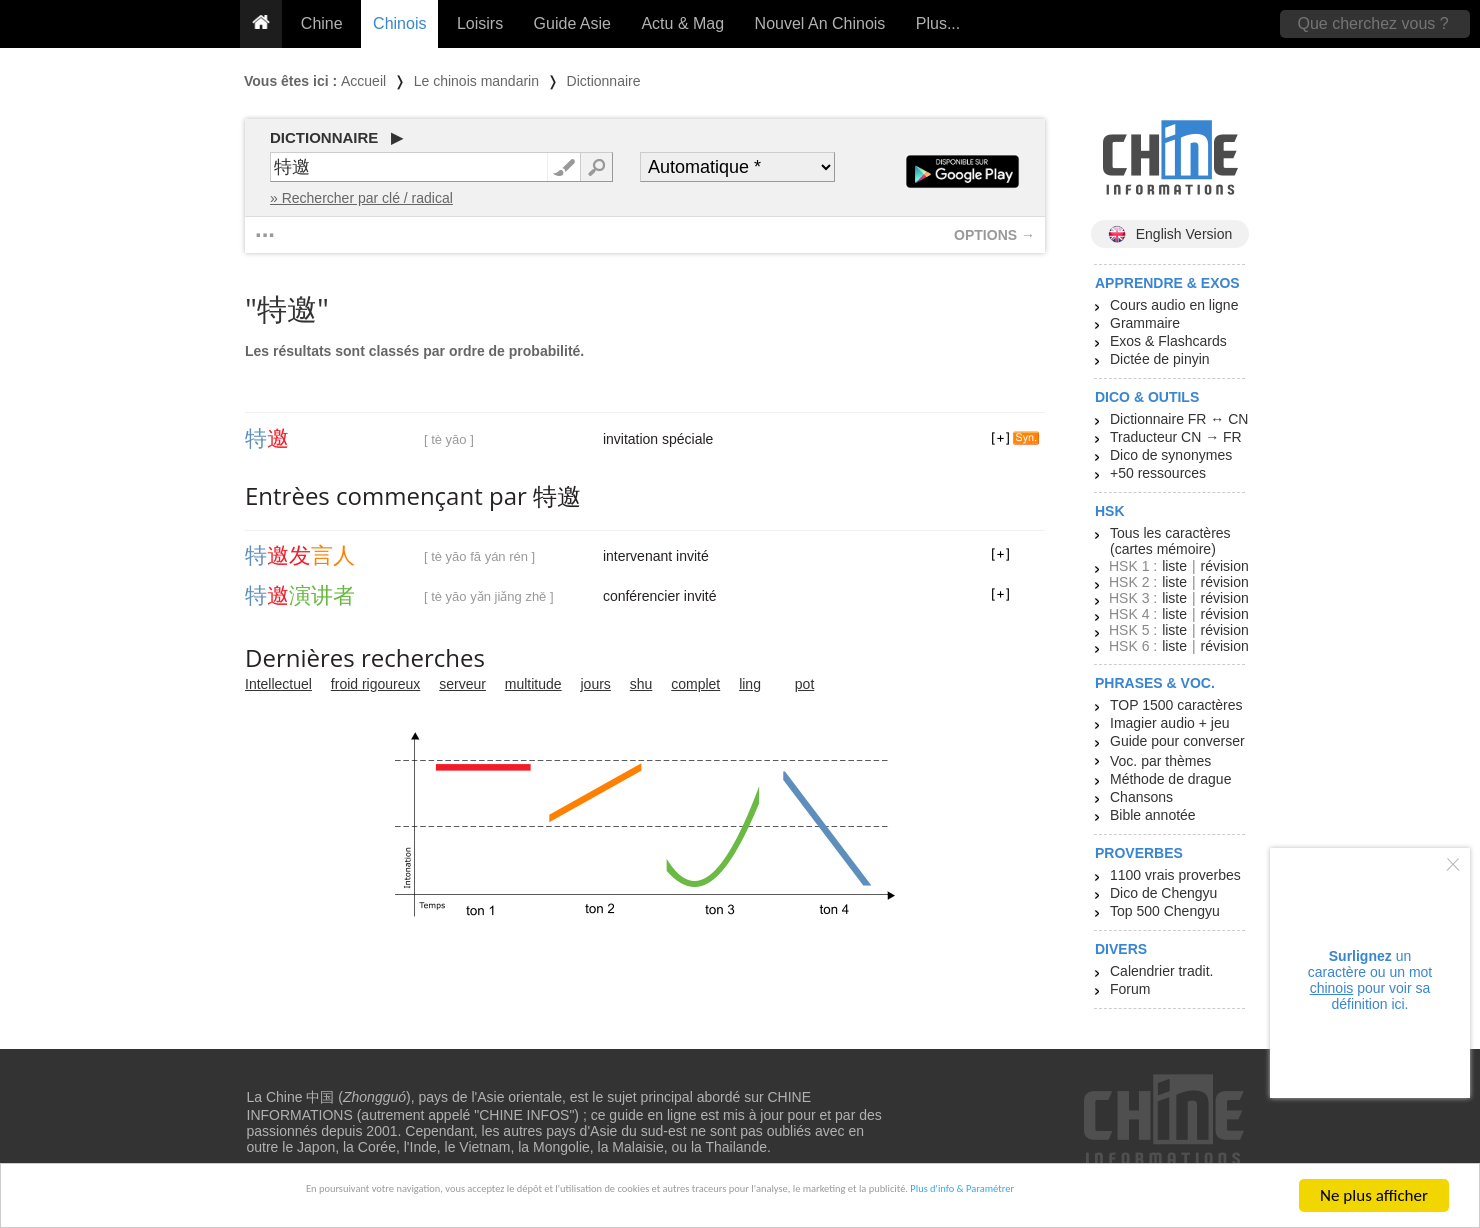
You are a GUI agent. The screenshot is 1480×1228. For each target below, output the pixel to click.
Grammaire (1145, 323)
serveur (462, 684)
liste (1174, 566)
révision (1224, 566)
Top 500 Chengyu (1165, 911)
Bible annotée (1153, 815)
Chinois (399, 23)
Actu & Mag (682, 23)
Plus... (938, 23)
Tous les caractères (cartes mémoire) (1170, 541)
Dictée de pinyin (1160, 359)
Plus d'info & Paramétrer (1151, 1196)
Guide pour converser (1177, 741)
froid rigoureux (376, 684)
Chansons (1141, 797)
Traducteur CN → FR (1176, 437)
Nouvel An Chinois (820, 23)
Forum (1130, 989)
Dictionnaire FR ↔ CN (1179, 419)
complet (695, 684)
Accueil (363, 81)
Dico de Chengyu (1163, 893)
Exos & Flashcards (1168, 341)
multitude (533, 684)
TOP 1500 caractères (1176, 705)
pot (804, 684)
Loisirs (480, 23)
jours (596, 684)
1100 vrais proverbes (1175, 875)
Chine (322, 23)
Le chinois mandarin (476, 81)
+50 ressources (1158, 473)
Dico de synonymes (1171, 455)
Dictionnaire (604, 81)
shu (641, 684)
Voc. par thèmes (1160, 761)
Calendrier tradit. (1162, 971)
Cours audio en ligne (1174, 305)
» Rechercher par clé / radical (361, 198)
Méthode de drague (1170, 779)
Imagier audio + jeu (1169, 723)
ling (750, 684)
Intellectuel (278, 684)
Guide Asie (572, 23)
